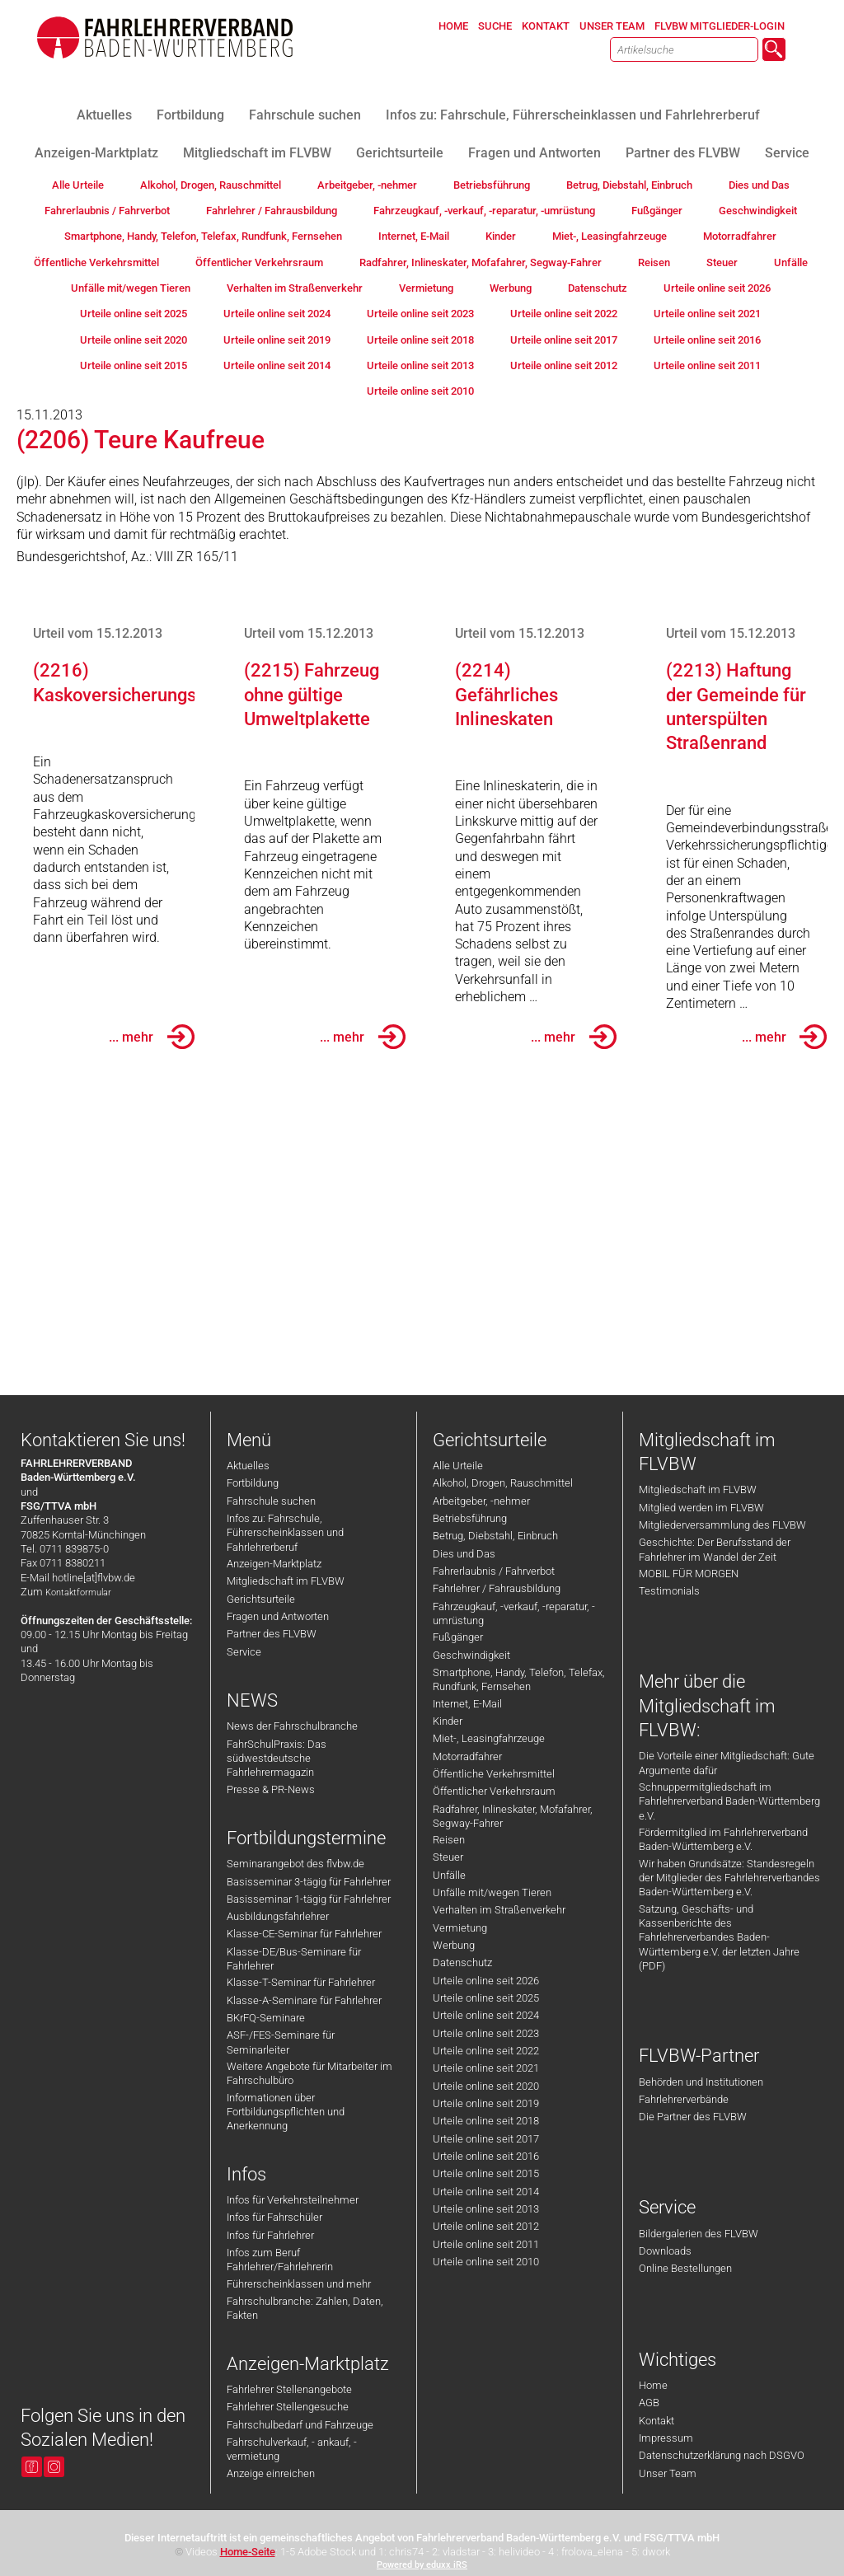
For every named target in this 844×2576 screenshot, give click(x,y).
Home (653, 2385)
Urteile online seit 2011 (486, 2244)
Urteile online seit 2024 (486, 2015)
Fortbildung (253, 1483)
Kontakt (656, 2420)
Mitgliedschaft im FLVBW (286, 1581)
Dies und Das (464, 1554)
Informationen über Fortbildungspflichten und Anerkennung (286, 2112)
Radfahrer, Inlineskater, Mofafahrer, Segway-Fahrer (513, 1816)
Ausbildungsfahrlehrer (278, 1916)
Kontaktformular (78, 1592)
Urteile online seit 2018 (486, 2121)
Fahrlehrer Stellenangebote (289, 2389)
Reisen (449, 1840)
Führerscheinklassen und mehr (299, 2284)
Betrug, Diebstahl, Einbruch (495, 1535)
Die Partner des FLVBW (693, 2116)
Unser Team (667, 2473)
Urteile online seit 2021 (486, 2068)
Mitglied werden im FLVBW (701, 1507)
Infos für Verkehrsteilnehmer (293, 2200)
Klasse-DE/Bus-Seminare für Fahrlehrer (294, 1959)
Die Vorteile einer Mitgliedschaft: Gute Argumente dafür (726, 1762)
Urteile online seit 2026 (486, 1980)
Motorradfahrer (467, 1756)
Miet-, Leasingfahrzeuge (489, 1738)
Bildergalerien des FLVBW (698, 2233)
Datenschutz (462, 1962)
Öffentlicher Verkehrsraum (494, 1791)
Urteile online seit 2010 (486, 2261)
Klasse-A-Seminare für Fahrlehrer (304, 2000)
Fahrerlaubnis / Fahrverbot (494, 1571)
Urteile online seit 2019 (486, 2103)
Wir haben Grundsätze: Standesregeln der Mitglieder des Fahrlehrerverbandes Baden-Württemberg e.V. (729, 1878)
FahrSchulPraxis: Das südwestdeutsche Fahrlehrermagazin (276, 1758)
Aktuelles (248, 1465)
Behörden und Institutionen (701, 2082)
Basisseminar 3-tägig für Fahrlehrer (309, 1882)
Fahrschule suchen (271, 1501)
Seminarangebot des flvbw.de (295, 1863)
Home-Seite (247, 2552)
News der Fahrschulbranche (292, 1726)
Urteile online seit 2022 (486, 2050)
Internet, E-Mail (467, 1704)
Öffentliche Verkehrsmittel (494, 1774)
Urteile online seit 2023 (486, 2033)
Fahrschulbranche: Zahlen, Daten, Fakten (305, 2308)
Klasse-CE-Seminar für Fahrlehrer (304, 1933)
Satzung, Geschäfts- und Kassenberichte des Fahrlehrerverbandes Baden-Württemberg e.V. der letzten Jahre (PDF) (719, 1937)
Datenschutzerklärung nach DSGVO (721, 2455)
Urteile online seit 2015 (486, 2173)
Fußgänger (458, 1637)
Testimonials (669, 1591)
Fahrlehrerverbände (684, 2099)
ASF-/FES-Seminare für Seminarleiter (281, 2042)
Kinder (447, 1721)
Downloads (665, 2251)
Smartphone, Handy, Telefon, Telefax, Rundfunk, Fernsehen (519, 1679)
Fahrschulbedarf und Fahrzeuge (300, 2425)
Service (244, 1652)
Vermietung (460, 1928)
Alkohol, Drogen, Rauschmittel (503, 1483)
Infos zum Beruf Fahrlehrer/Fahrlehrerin (280, 2259)
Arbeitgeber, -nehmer (481, 1501)
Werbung (454, 1945)
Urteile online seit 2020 (486, 2086)
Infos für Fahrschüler (274, 2217)
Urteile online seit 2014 (486, 2191)
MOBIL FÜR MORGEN (688, 1573)
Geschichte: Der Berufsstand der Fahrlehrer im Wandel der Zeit (714, 1549)
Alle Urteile (458, 1465)
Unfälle (449, 1875)
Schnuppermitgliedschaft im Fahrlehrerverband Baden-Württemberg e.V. (729, 1801)
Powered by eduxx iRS (422, 2565)
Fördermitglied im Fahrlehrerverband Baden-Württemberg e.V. (723, 1839)
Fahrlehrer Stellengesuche (288, 2406)
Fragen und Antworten (278, 1616)
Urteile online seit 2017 (486, 2139)
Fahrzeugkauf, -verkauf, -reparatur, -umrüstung (514, 1613)
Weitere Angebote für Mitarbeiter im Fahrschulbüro (309, 2073)
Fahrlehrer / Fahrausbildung (496, 1588)
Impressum (666, 2438)
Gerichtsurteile (261, 1599)
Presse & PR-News (271, 1789)
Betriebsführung (470, 1518)
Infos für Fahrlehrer (270, 2235)
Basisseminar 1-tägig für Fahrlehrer (309, 1899)
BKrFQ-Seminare (266, 2018)
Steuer (448, 1857)
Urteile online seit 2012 (486, 2226)
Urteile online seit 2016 (486, 2156)
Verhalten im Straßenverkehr (499, 1910)
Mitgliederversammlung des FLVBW (722, 1525)
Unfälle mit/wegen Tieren (492, 1892)
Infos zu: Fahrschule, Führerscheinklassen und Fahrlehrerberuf (285, 1532)
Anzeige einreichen (271, 2473)
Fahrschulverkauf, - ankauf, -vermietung (292, 2449)
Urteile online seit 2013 (486, 2209)
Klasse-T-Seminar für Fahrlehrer (301, 1982)
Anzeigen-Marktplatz (274, 1563)
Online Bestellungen (685, 2268)
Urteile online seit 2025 (486, 1998)
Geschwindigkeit (471, 1655)
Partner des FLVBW (271, 1634)
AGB (649, 2402)
